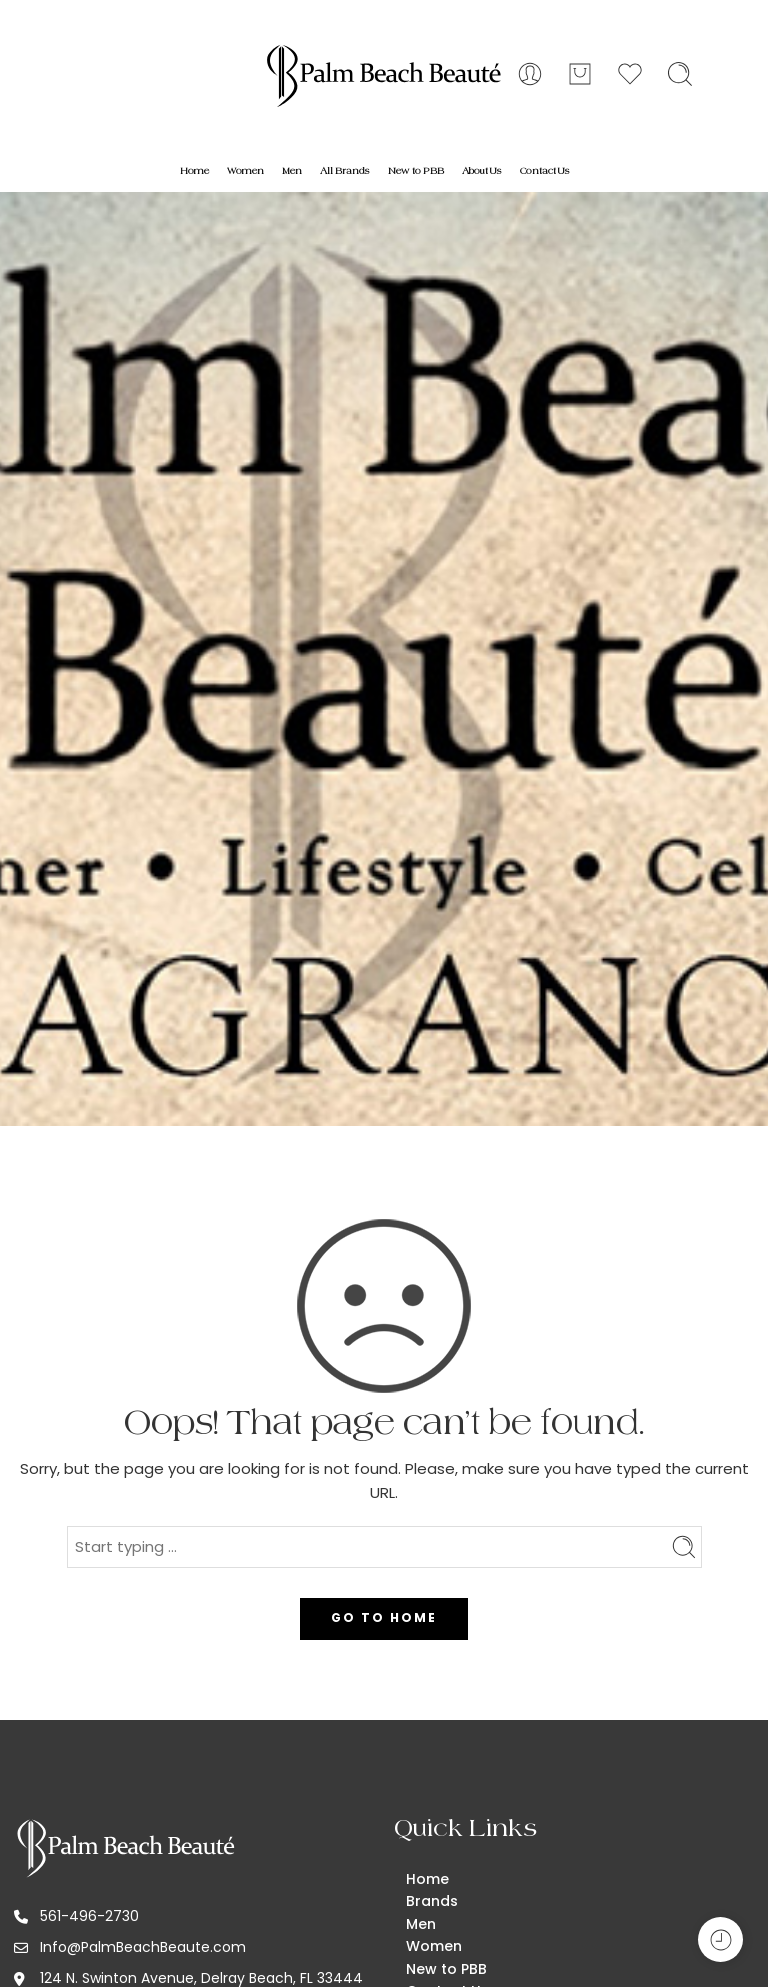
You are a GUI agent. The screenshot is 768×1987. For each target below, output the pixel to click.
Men (292, 171)
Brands (432, 1901)
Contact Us (545, 171)
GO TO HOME (384, 1617)
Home (194, 171)
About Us (482, 171)
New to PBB (416, 171)
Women (245, 171)
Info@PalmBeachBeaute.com (143, 1947)
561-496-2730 (89, 1916)
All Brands (345, 171)
